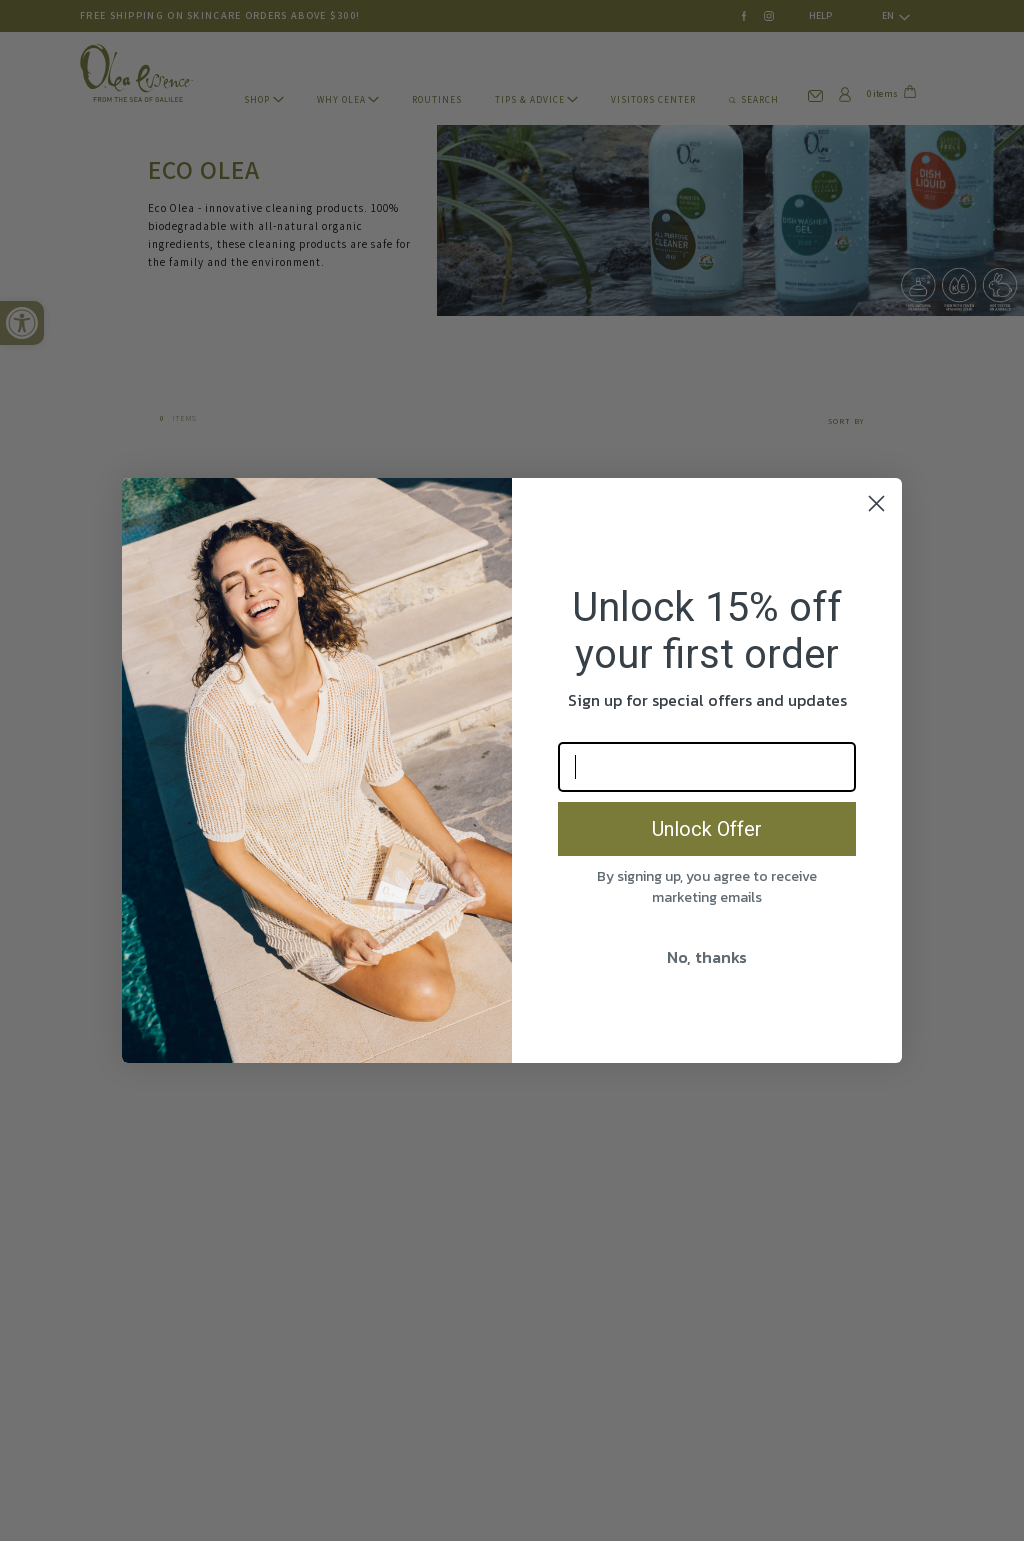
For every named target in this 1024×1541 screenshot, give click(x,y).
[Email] (707, 767)
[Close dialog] (876, 503)
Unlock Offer (707, 829)
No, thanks (707, 957)
